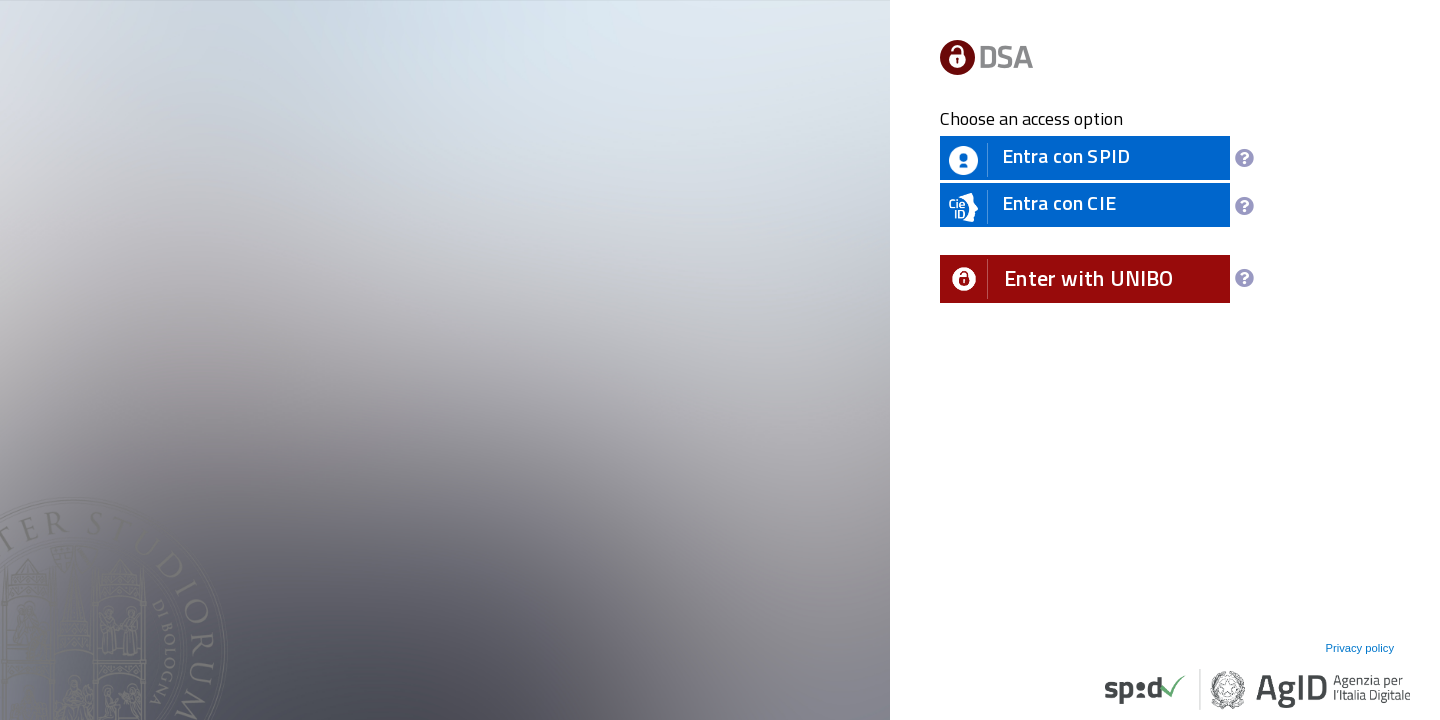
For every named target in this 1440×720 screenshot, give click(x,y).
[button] (1085, 279)
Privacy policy (1359, 648)
